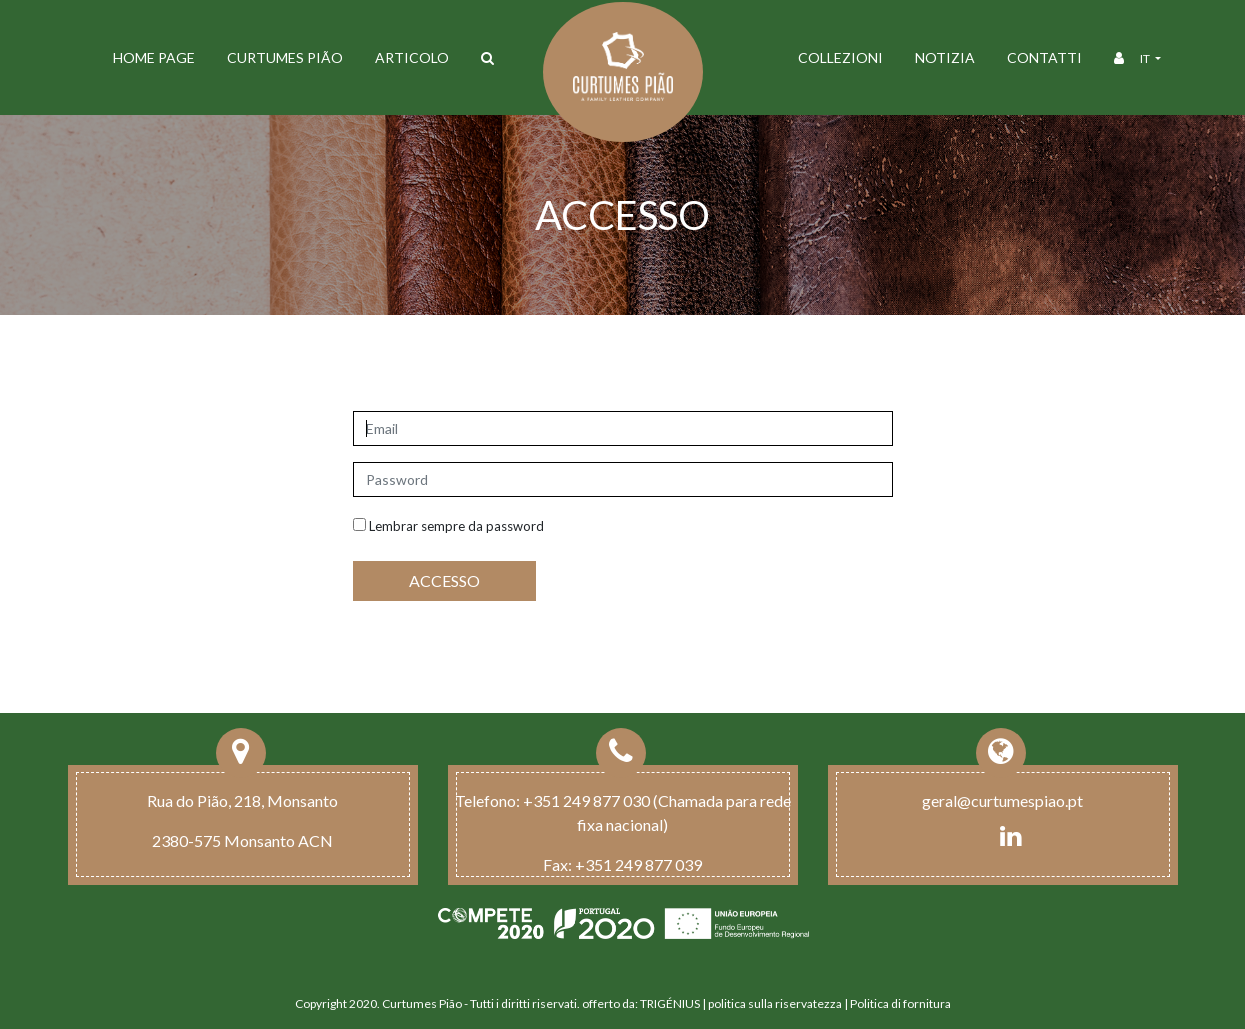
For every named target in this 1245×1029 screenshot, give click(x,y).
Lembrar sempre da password (448, 526)
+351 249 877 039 (638, 864)
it (1146, 58)
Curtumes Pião (285, 57)
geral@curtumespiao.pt (1002, 800)
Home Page (154, 57)
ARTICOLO (412, 57)
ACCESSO (444, 580)
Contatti (1044, 57)
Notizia (945, 57)
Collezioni (840, 57)
